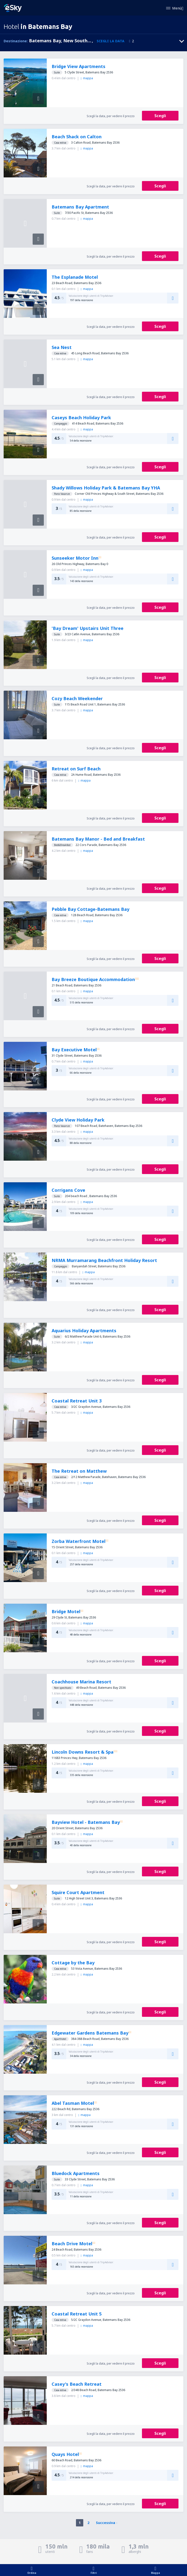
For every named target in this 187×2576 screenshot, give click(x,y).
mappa (87, 78)
